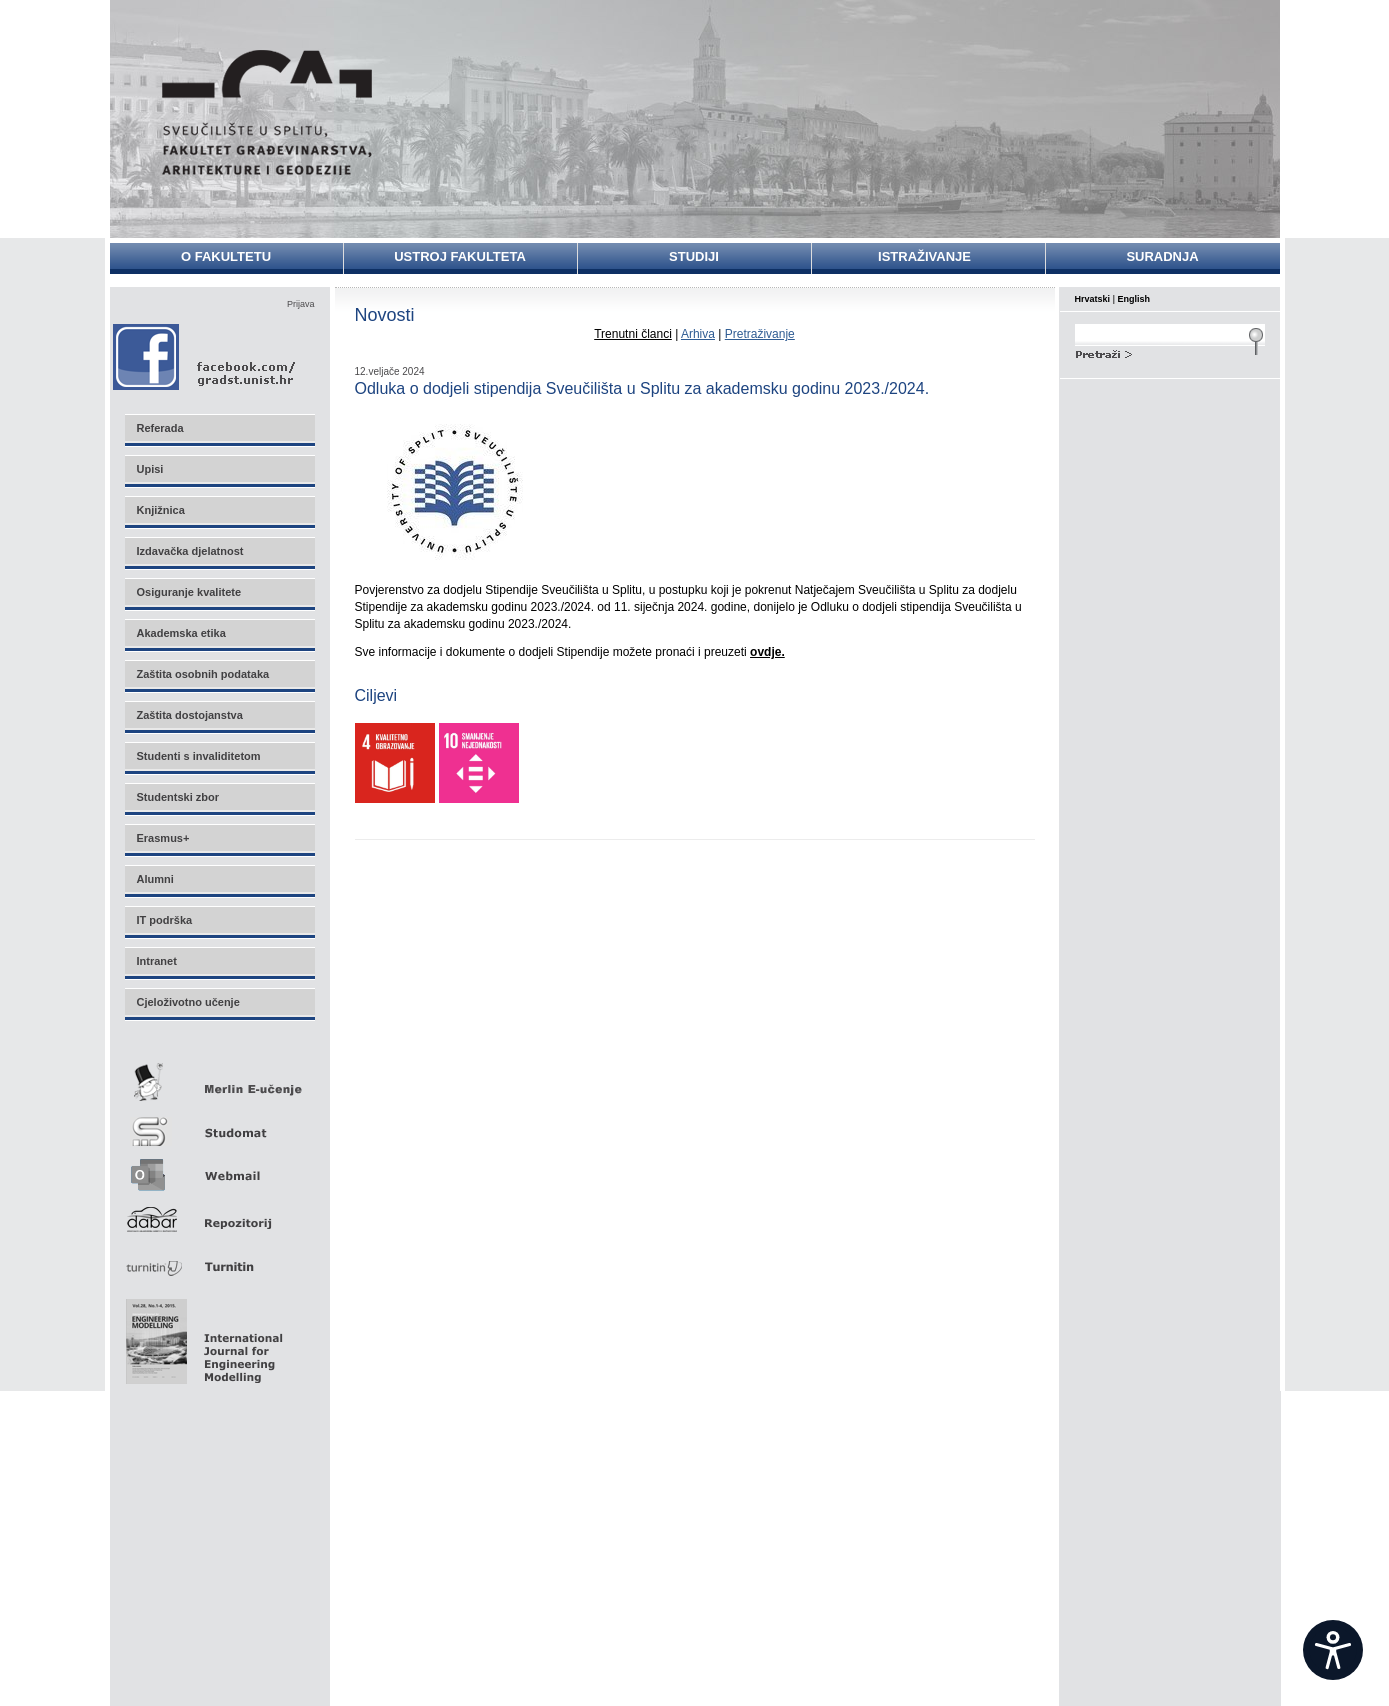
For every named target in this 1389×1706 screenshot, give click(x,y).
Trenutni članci (633, 334)
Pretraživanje (760, 334)
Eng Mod (201, 1336)
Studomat (219, 1123)
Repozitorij (219, 1213)
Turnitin (219, 1258)
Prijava (301, 304)
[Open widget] (1333, 1650)
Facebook (205, 356)
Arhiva (698, 334)
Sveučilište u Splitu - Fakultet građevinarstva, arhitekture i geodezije (267, 112)
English (1134, 299)
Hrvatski (1093, 299)
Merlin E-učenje (219, 1078)
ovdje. (767, 652)
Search (1170, 352)
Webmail (219, 1168)
